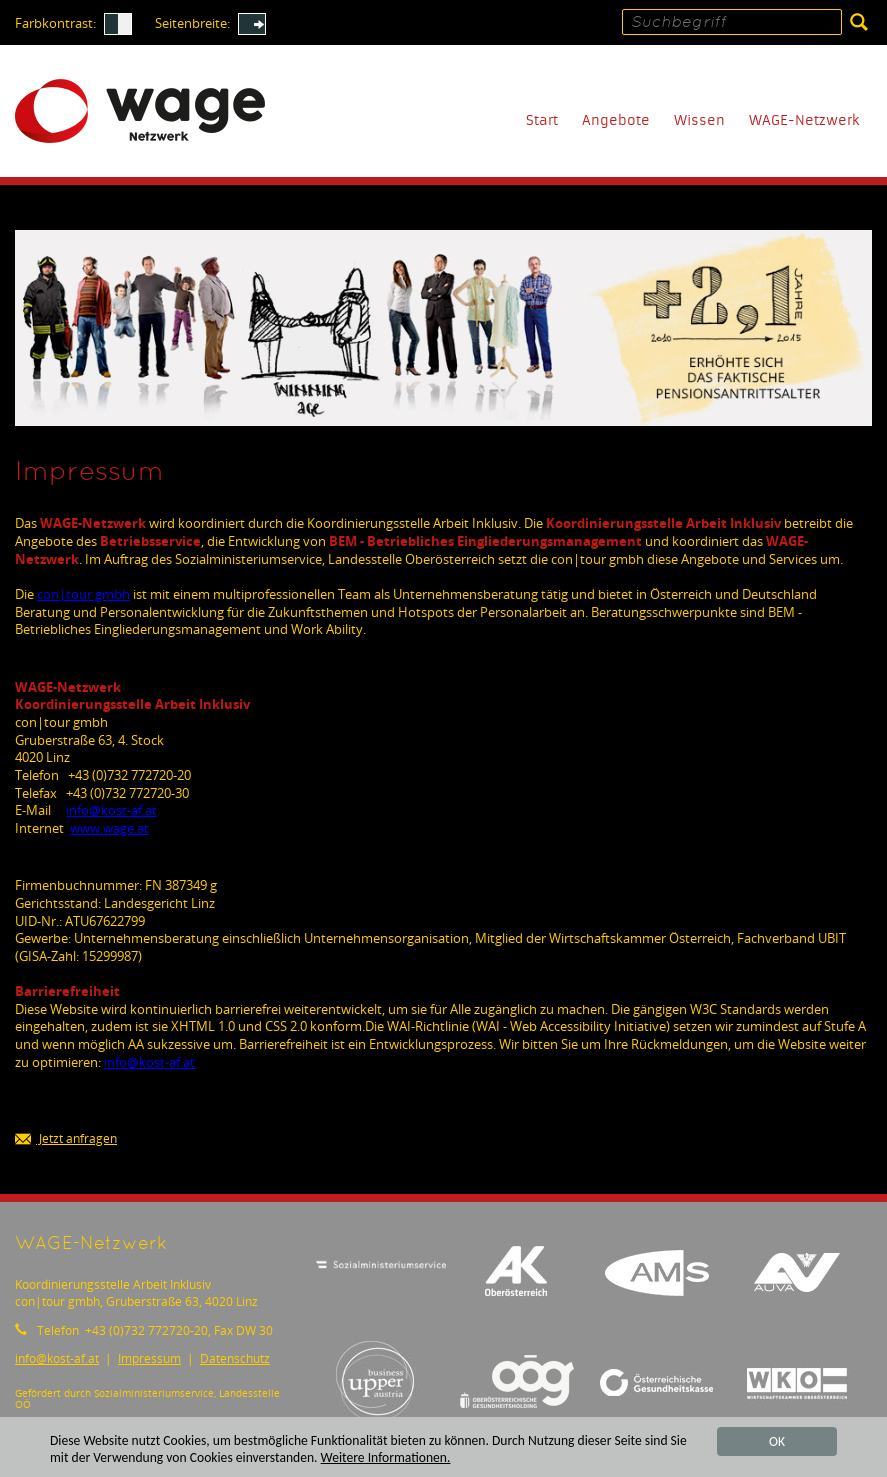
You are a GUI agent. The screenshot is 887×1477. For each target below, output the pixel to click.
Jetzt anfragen (66, 1139)
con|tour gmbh (83, 594)
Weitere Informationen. (386, 1458)
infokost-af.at (111, 810)
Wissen (699, 120)
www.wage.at (109, 828)
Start (542, 120)
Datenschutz (235, 1358)
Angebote (616, 120)
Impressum (149, 1358)
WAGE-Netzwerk (804, 120)
